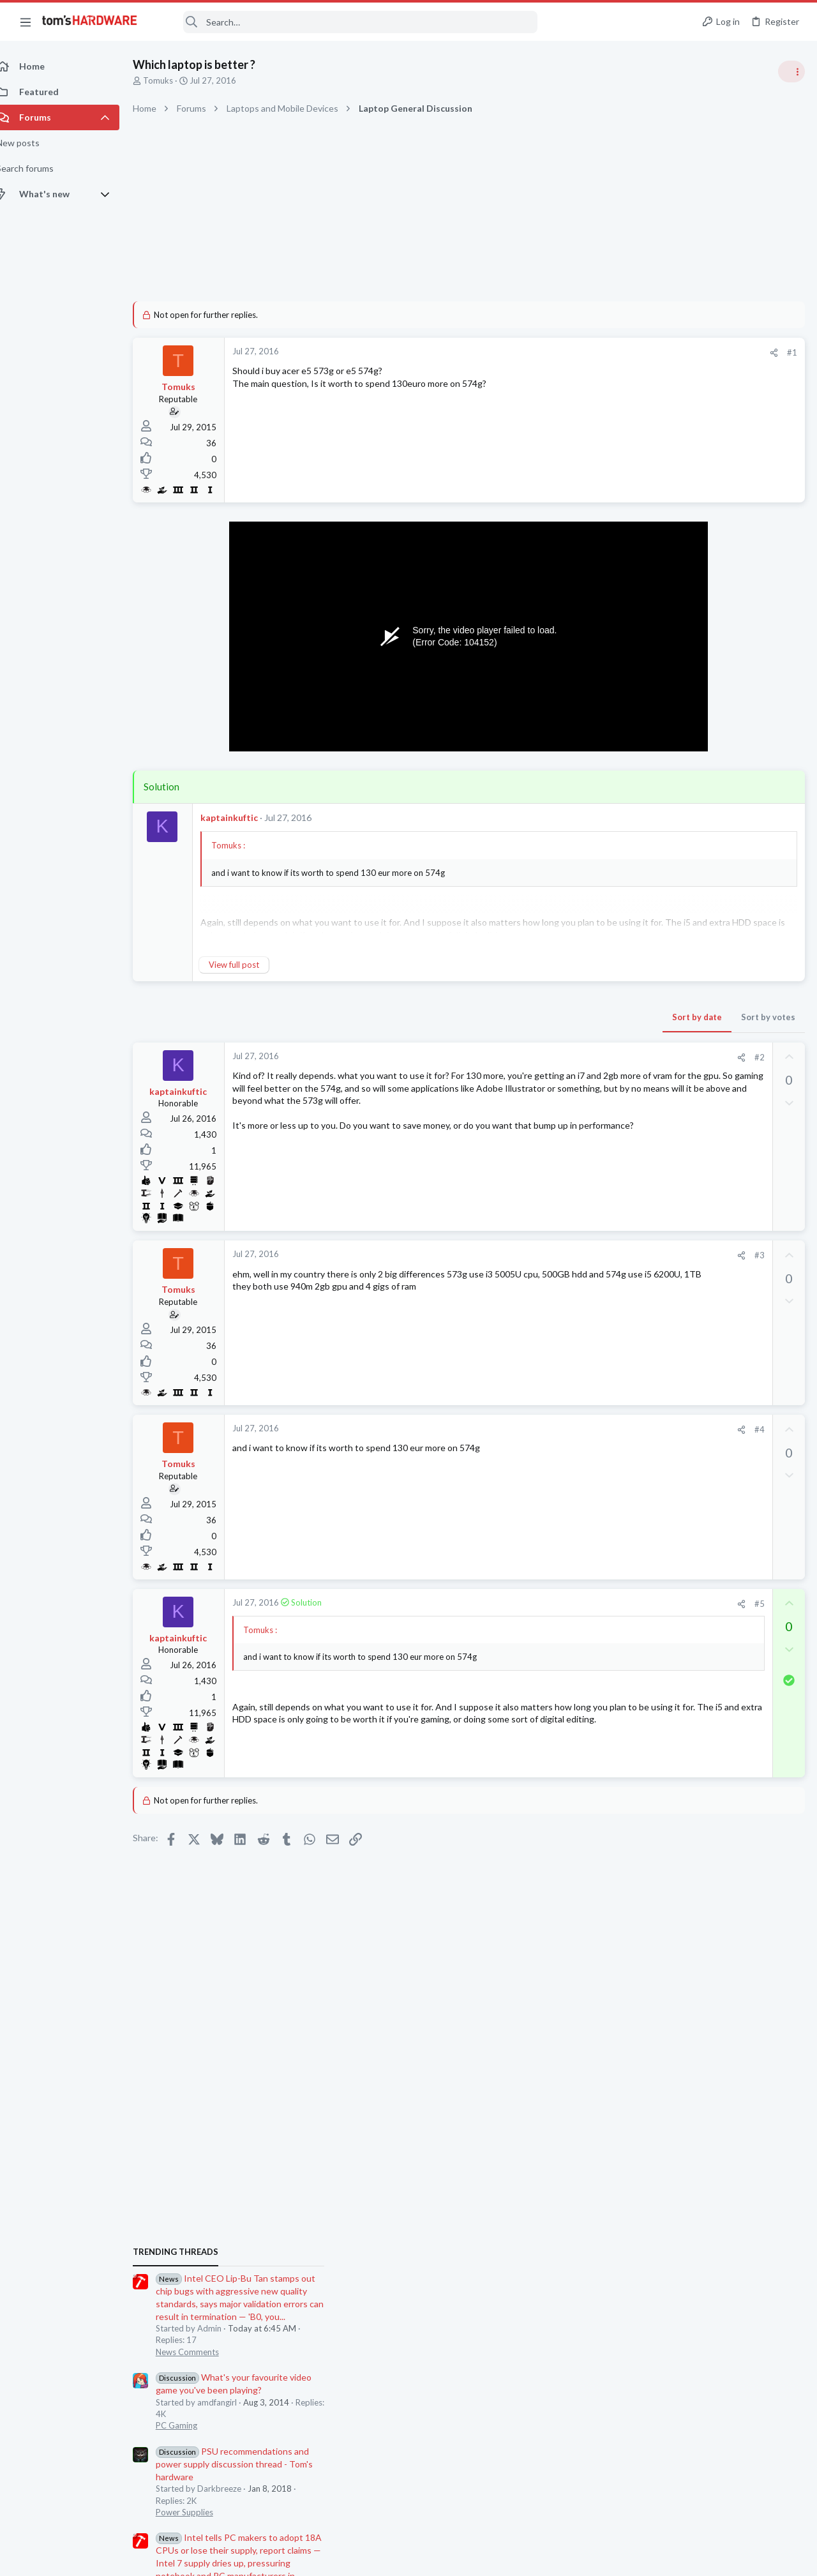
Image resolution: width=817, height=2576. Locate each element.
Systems (651, 1729)
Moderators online (659, 1812)
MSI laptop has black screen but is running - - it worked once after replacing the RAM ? (719, 1531)
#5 (555, 1604)
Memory (652, 1418)
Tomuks (172, 80)
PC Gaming (656, 865)
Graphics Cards (664, 1779)
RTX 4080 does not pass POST (718, 1755)
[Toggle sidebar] (790, 71)
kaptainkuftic (243, 817)
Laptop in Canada (690, 1593)
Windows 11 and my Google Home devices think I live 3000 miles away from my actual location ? (719, 1456)
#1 (587, 352)
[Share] (569, 353)
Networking (657, 1493)
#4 (555, 1429)
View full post (248, 965)
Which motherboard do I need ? (718, 1643)
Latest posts (643, 1355)
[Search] (345, 22)
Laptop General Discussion (685, 1618)
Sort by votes (563, 1017)
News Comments (667, 791)
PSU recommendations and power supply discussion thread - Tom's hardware (714, 903)
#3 (555, 1255)
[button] (25, 22)
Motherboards (663, 1667)
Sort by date (492, 1017)
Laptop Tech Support (675, 1568)
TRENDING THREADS (655, 691)
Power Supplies (664, 951)
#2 (555, 1057)
